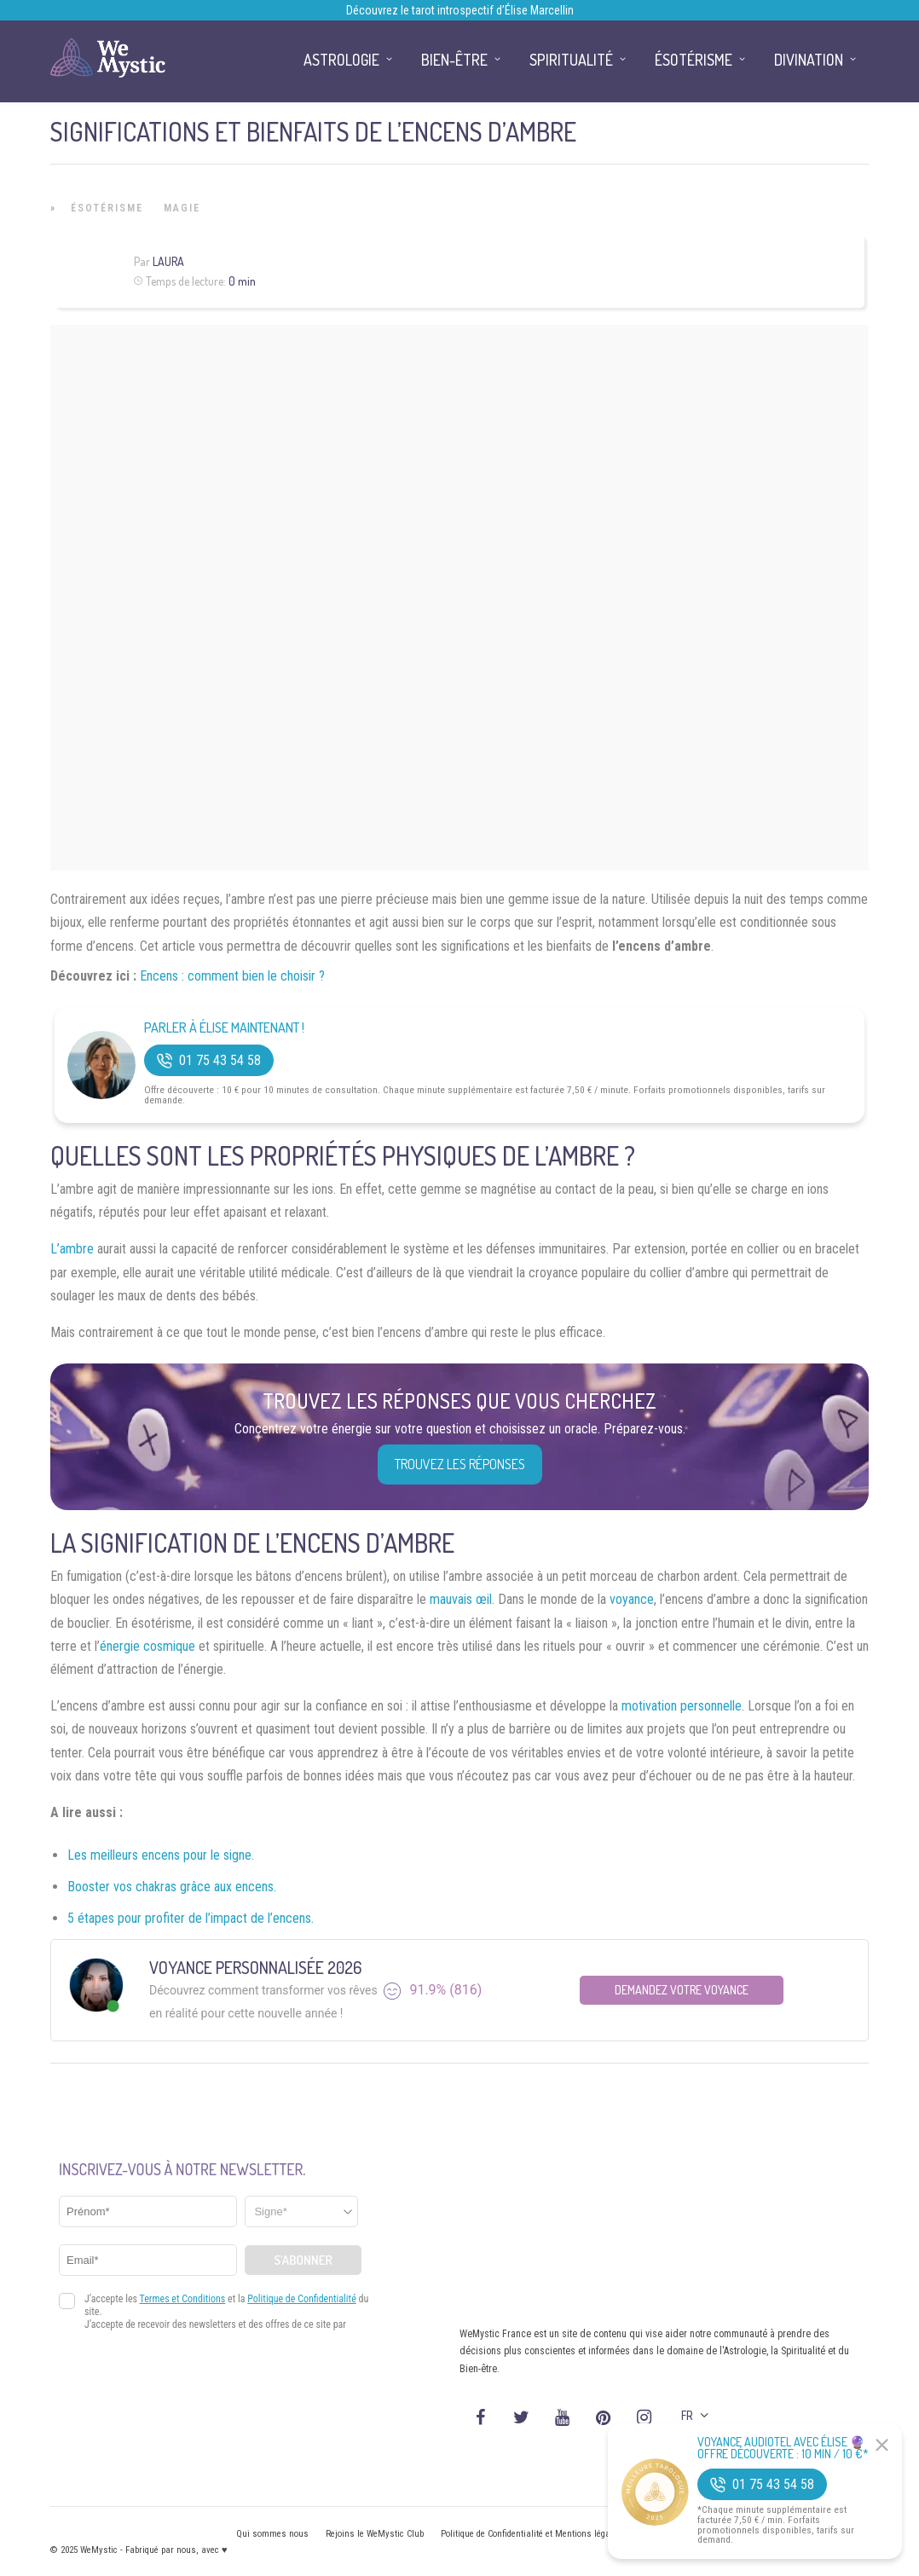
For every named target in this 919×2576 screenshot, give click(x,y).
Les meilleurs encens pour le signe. (160, 1855)
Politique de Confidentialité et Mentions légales (531, 2533)
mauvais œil (461, 1599)
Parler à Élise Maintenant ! (224, 1028)
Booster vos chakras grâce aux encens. (171, 1886)
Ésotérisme (107, 208)
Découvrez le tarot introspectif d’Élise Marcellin (460, 10)
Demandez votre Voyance (681, 1990)
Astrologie (341, 59)
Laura (168, 261)
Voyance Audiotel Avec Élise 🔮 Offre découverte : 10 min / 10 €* (783, 2448)
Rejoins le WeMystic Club (375, 2533)
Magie (182, 208)
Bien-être (454, 59)
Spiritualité (571, 59)
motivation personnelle (681, 1706)
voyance (632, 1599)
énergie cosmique (147, 1646)
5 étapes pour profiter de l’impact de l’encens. (190, 1918)
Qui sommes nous (272, 2533)
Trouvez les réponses (460, 1464)
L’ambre (72, 1249)
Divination (808, 59)
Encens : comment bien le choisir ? (232, 976)
